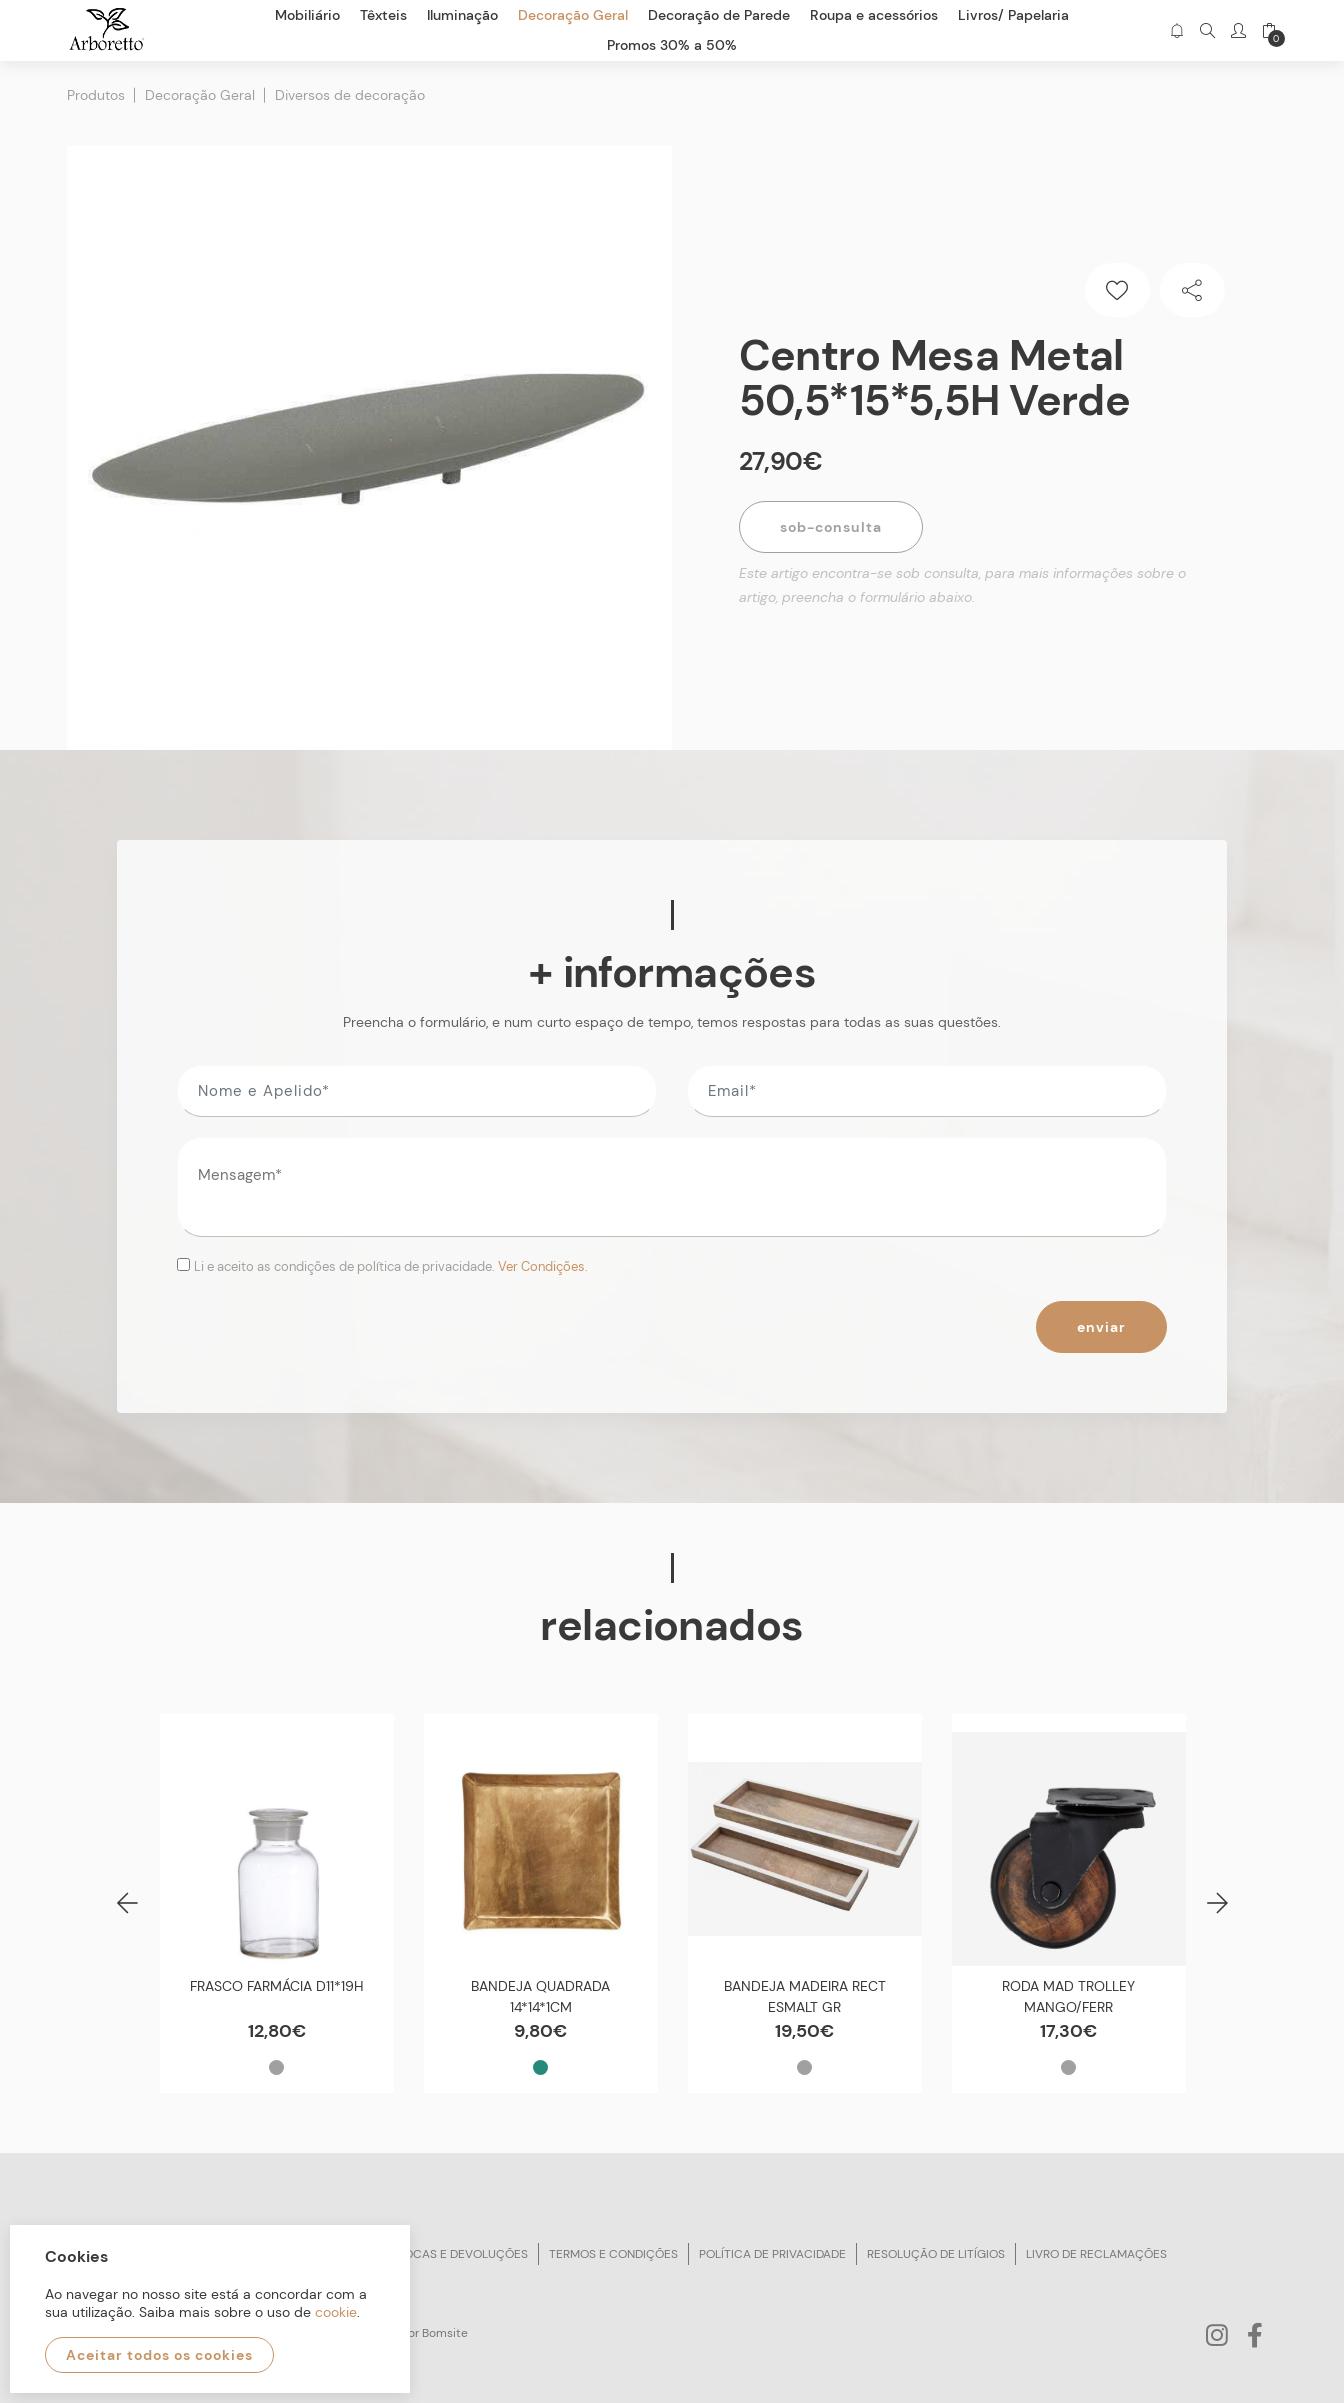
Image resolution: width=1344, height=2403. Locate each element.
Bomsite (445, 2333)
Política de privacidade (772, 2254)
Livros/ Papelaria (1013, 15)
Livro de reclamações (1096, 2254)
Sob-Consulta (831, 527)
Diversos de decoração (350, 95)
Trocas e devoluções (459, 2254)
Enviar (1101, 1327)
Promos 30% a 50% (672, 45)
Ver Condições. (543, 1266)
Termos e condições (613, 2254)
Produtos (96, 95)
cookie (336, 2312)
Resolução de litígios (936, 2254)
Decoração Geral (200, 95)
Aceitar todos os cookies (159, 2355)
